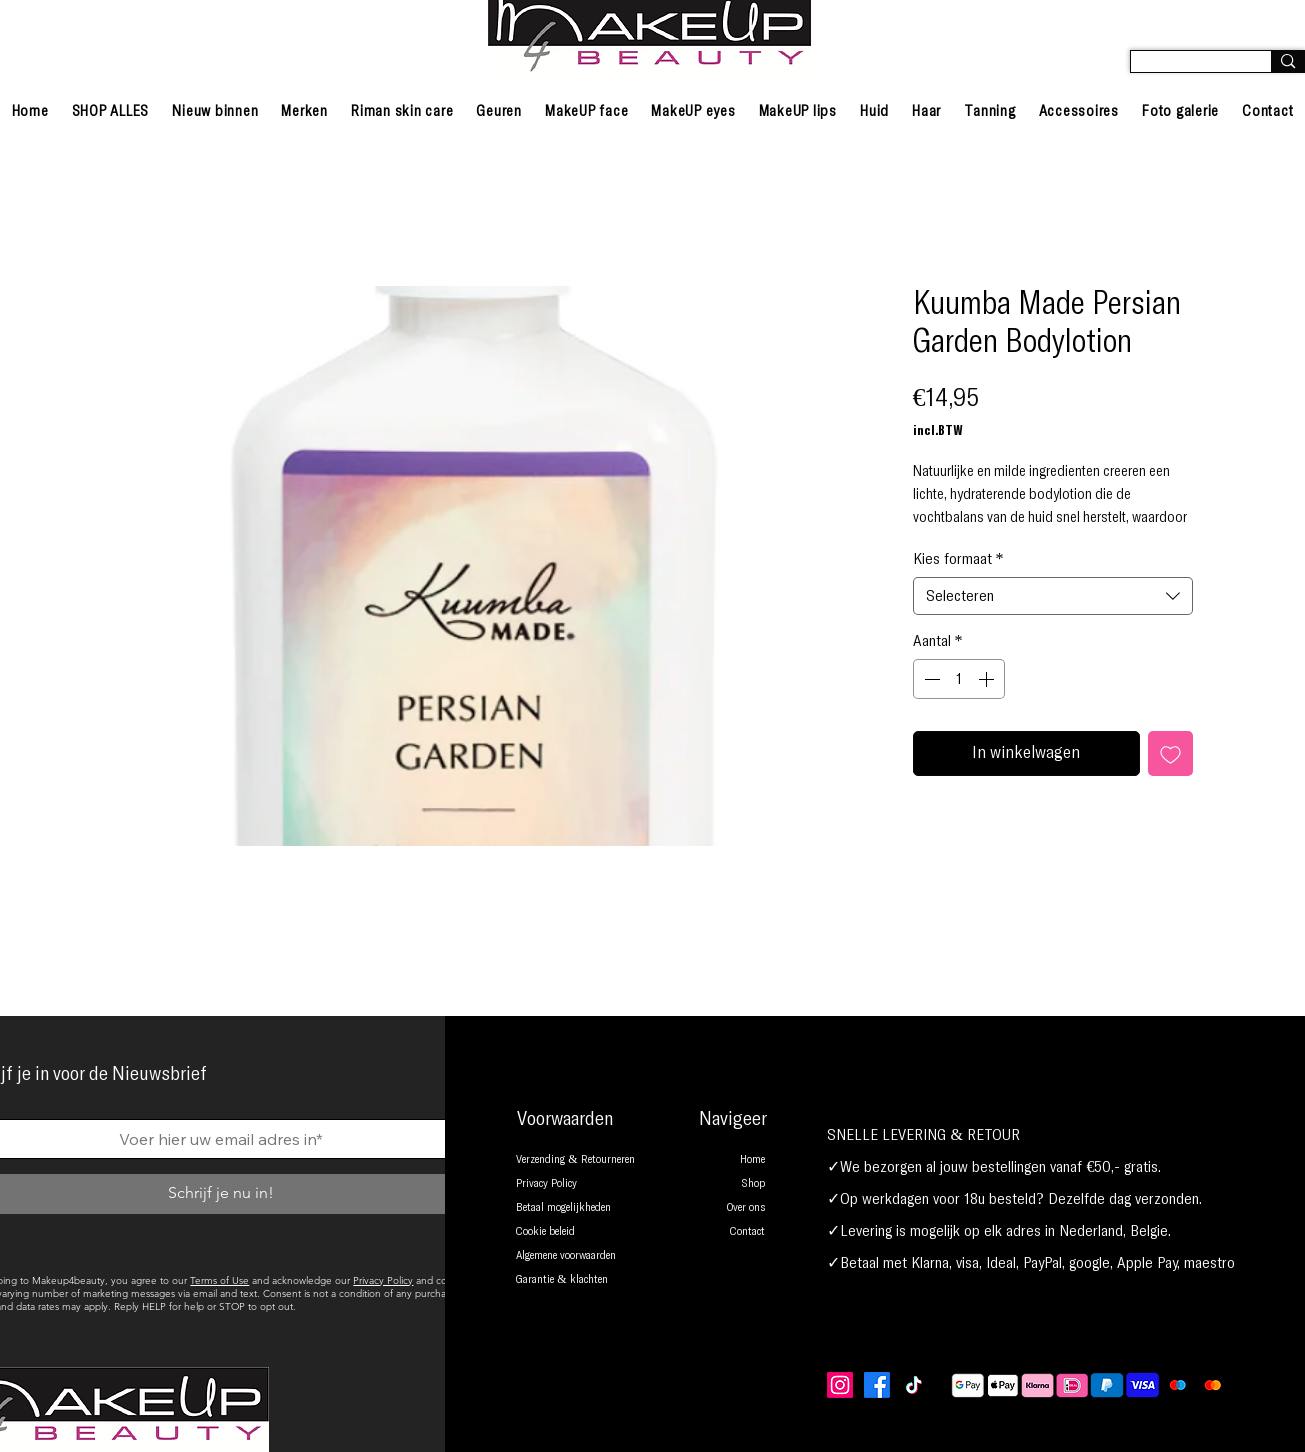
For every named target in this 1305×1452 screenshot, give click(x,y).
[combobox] (1053, 596)
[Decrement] (930, 679)
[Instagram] (840, 1385)
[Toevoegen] (1170, 753)
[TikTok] (914, 1385)
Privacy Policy (383, 1280)
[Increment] (988, 679)
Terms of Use (219, 1280)
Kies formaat (958, 559)
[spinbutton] (959, 679)
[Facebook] (877, 1385)
